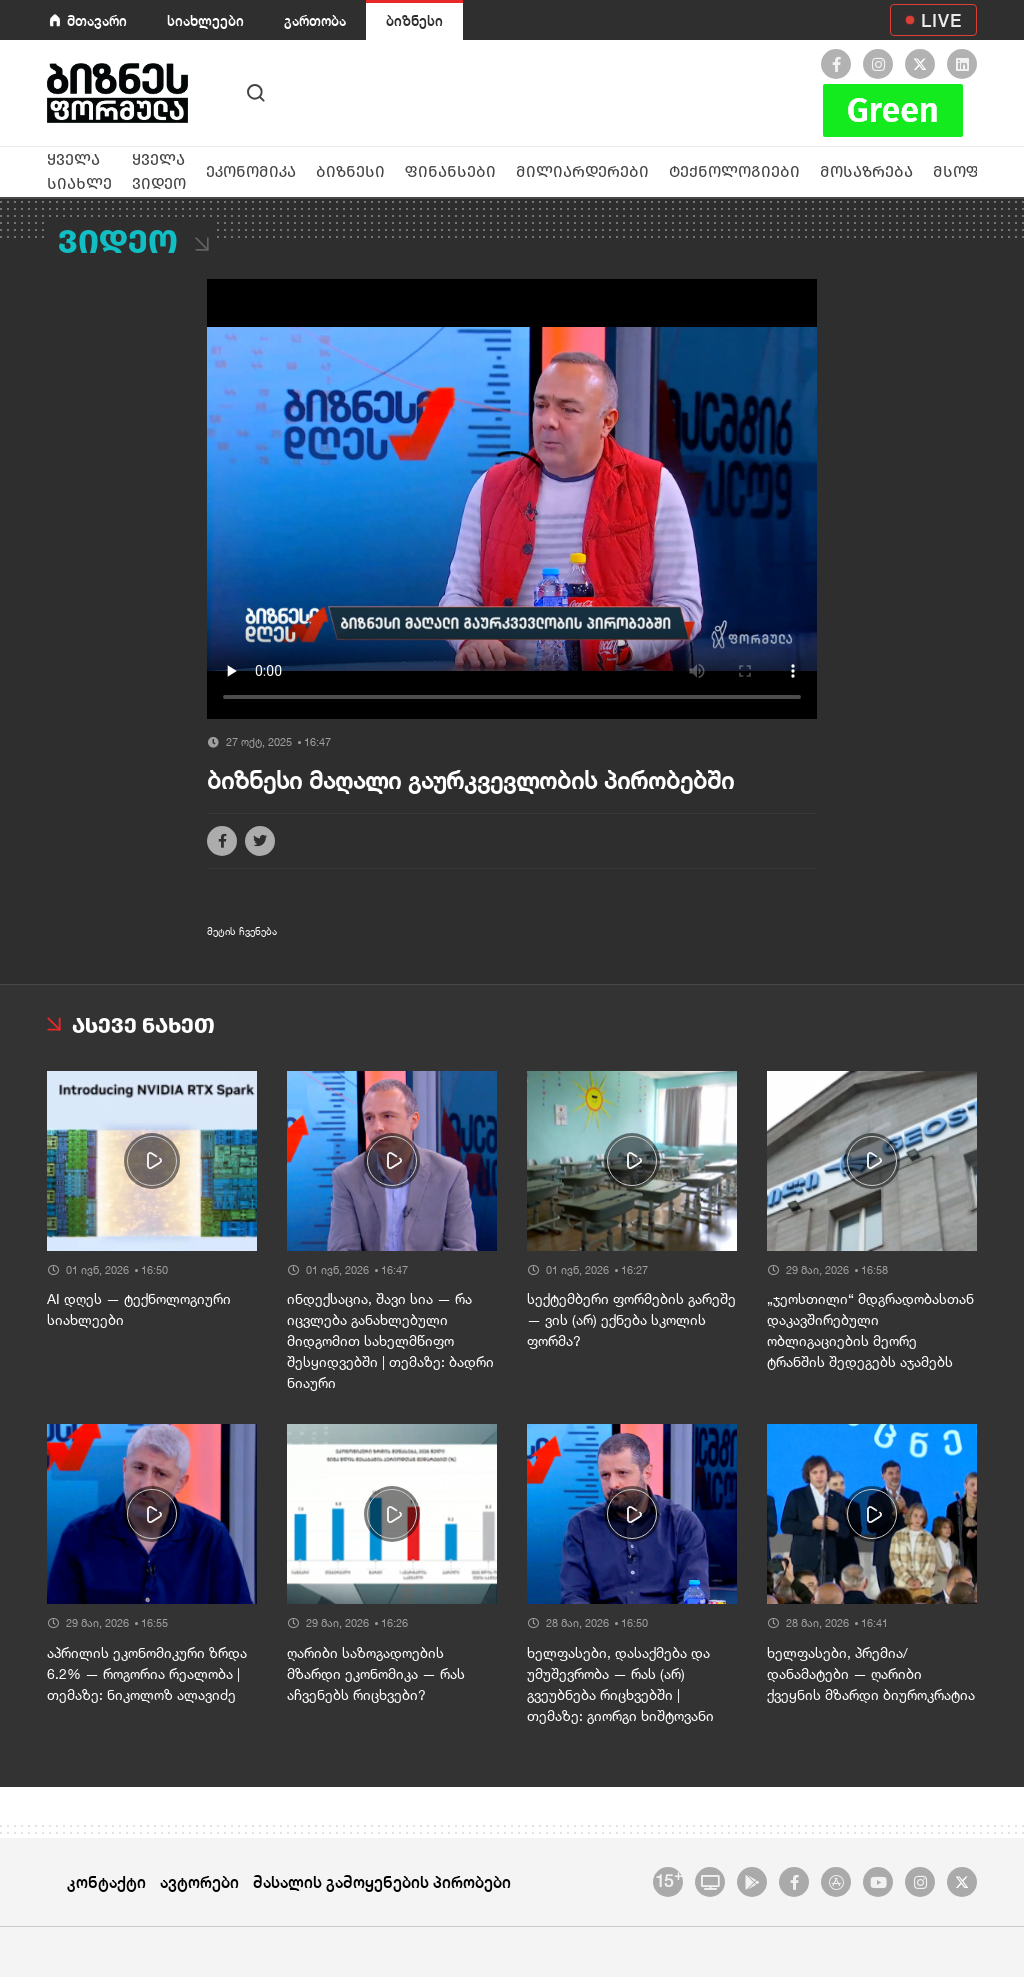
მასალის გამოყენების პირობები (382, 1881)
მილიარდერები (582, 171)
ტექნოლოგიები (734, 171)
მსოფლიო (976, 171)
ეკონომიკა (251, 171)
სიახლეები (205, 20)
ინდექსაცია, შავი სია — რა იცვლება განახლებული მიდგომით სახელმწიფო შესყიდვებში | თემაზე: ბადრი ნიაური (390, 1341)
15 (668, 1879)
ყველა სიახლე (79, 171)
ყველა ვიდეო (159, 171)
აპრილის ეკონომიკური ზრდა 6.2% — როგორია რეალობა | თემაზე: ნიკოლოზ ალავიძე (147, 1674)
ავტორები (199, 1881)
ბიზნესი (414, 20)
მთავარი (97, 20)
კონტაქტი (106, 1881)
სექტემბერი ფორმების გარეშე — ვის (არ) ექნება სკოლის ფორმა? (631, 1320)
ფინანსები (450, 171)
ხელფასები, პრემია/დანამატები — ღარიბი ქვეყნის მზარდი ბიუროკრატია (871, 1674)
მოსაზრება (866, 171)
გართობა (315, 20)
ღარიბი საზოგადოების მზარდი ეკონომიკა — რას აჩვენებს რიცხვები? (376, 1674)
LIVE (941, 20)
